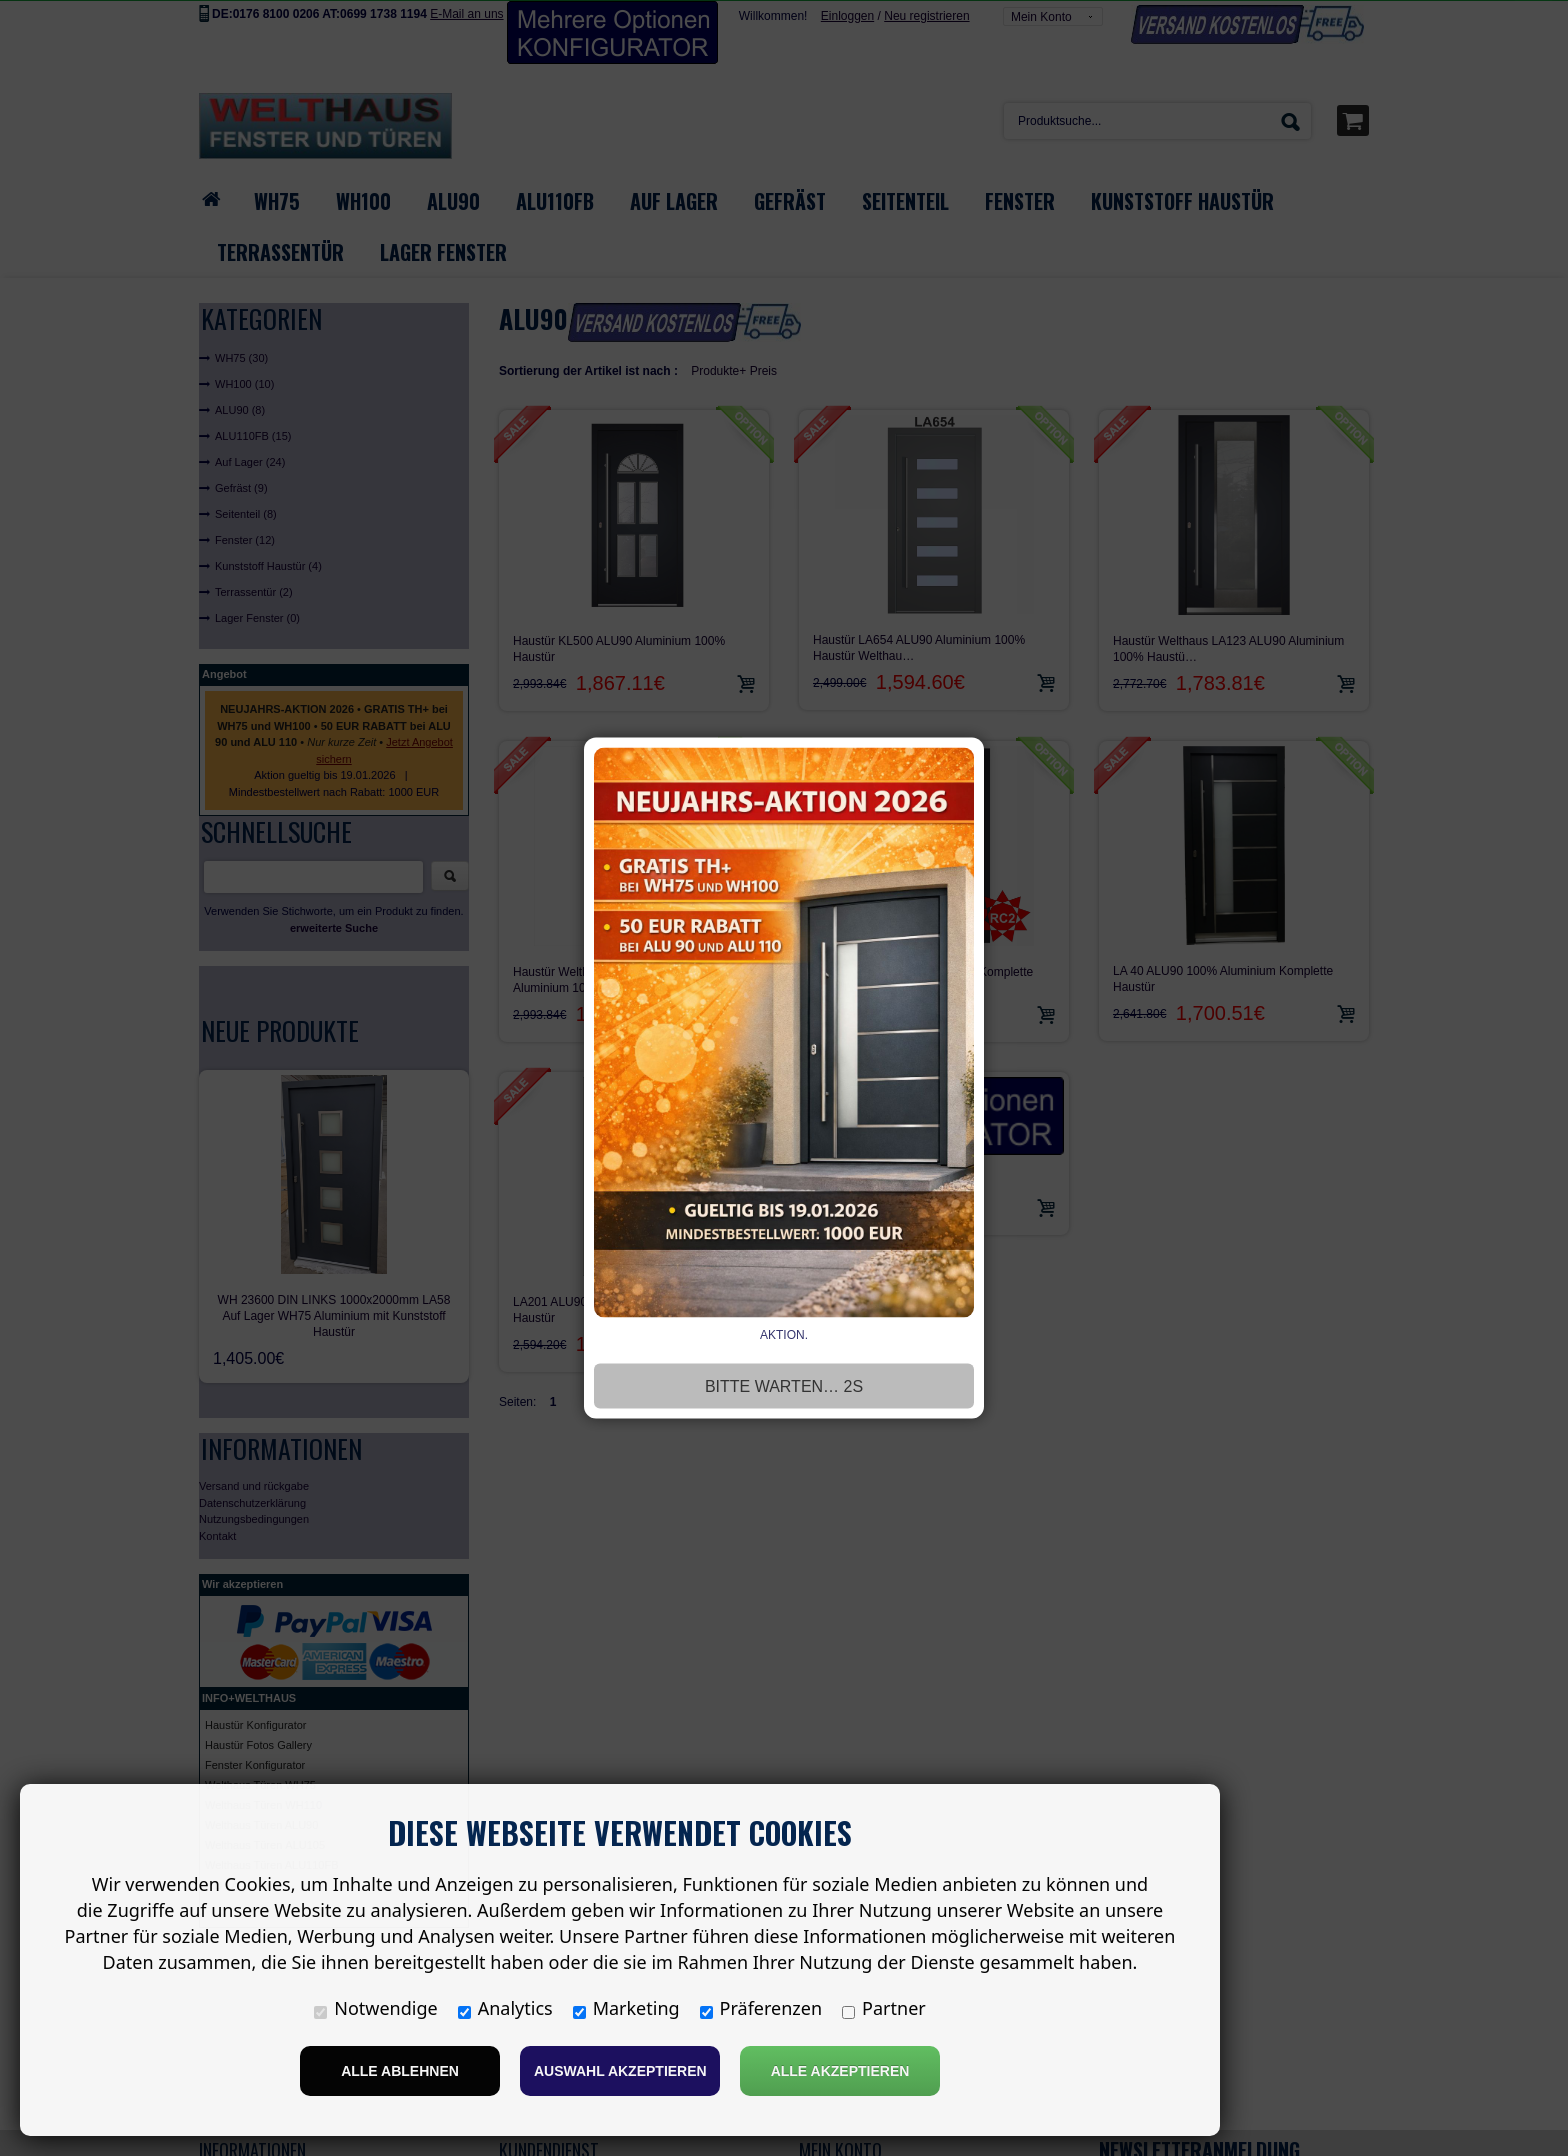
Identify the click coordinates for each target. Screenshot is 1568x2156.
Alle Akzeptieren (840, 2071)
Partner (884, 2008)
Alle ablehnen (400, 2071)
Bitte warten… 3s (784, 1386)
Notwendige (375, 2008)
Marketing (626, 2008)
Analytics (505, 2008)
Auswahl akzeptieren (620, 2071)
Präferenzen (761, 2008)
